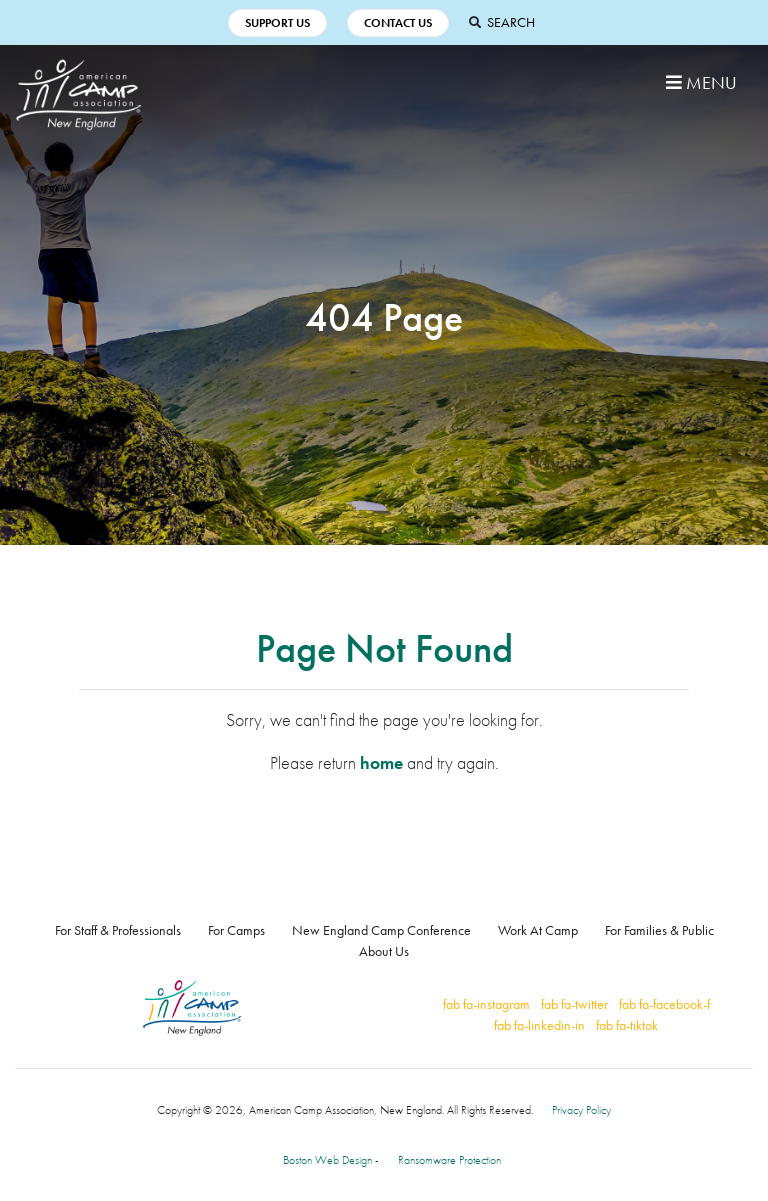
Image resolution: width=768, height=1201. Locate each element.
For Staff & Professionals (118, 930)
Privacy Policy (581, 1110)
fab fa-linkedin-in (539, 1025)
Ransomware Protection (449, 1160)
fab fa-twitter (574, 1004)
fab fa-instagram (486, 1004)
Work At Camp (538, 930)
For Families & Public (659, 930)
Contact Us (398, 23)
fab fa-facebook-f (664, 1004)
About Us (384, 951)
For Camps (236, 930)
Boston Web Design (327, 1160)
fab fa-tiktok (627, 1025)
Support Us (277, 23)
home (381, 762)
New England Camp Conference (381, 930)
